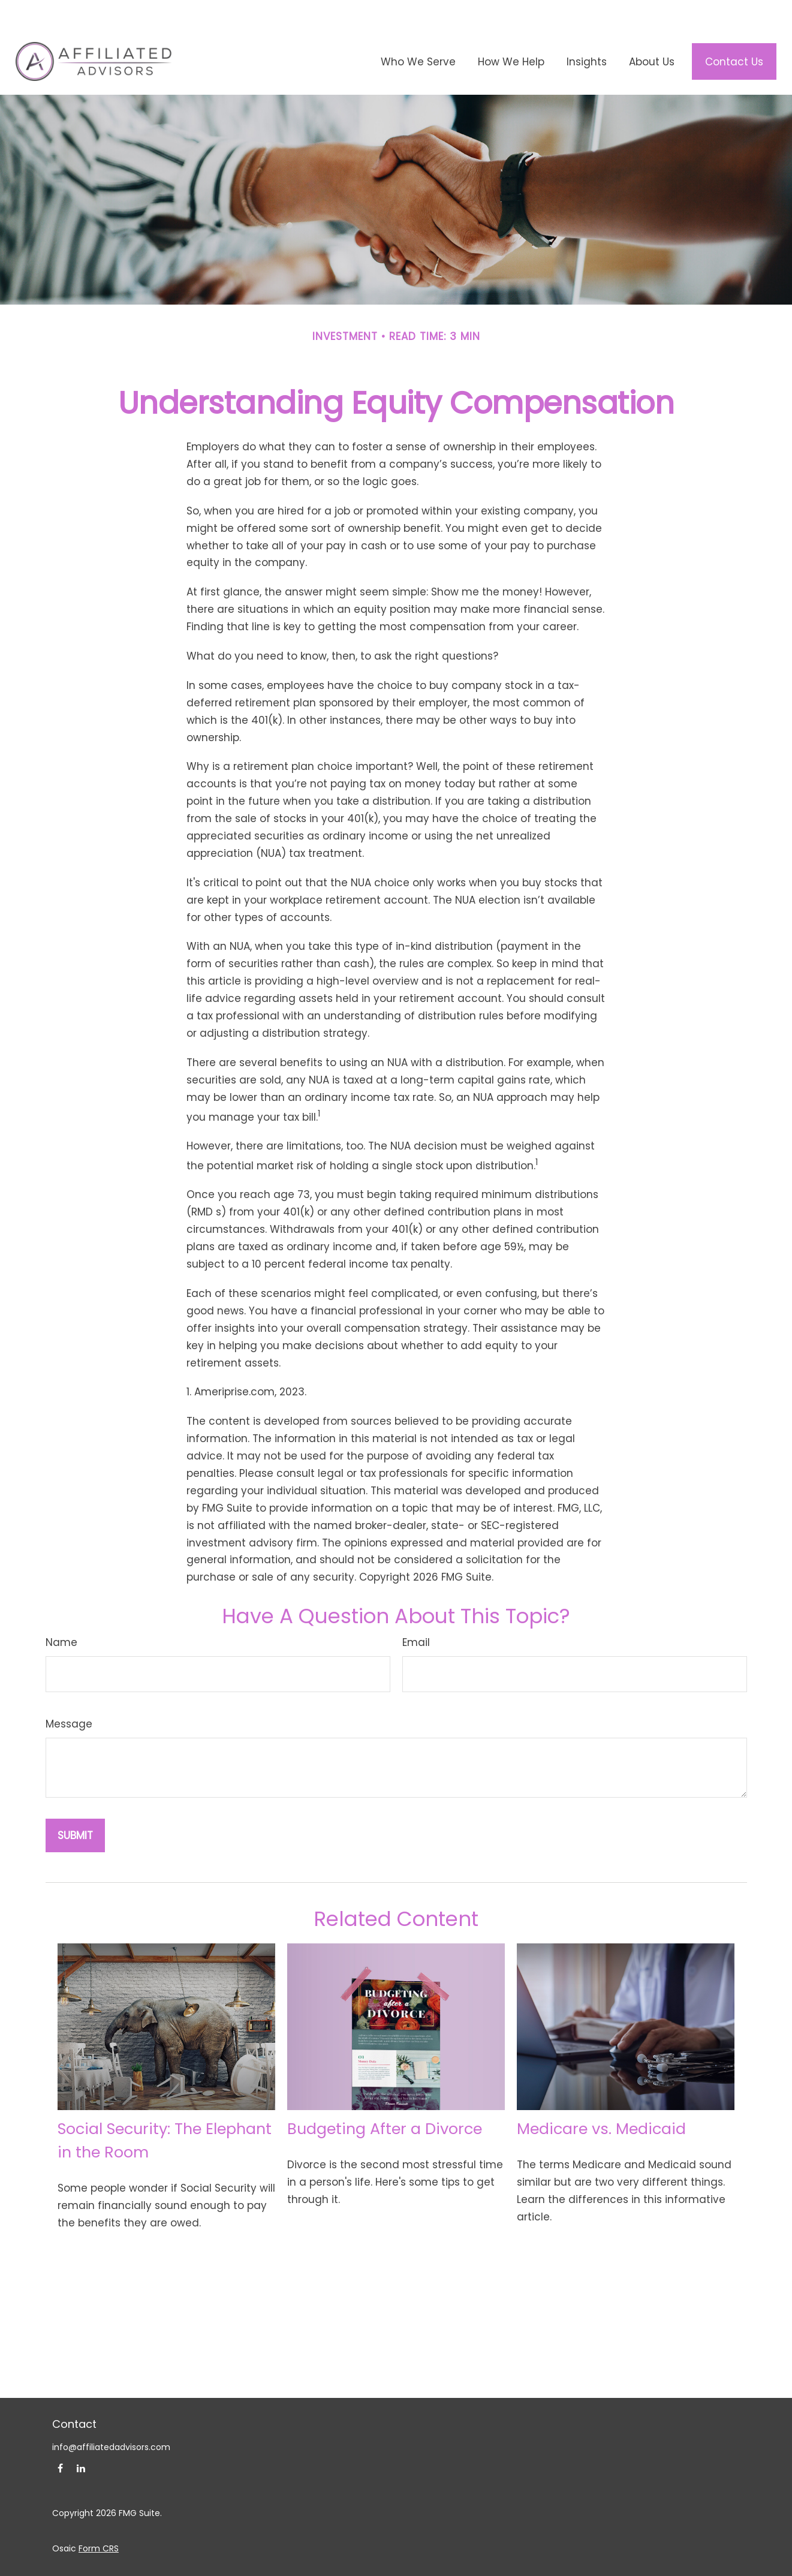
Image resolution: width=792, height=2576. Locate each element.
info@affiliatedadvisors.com (111, 2419)
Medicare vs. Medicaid (601, 2101)
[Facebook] (60, 2439)
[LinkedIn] (81, 2439)
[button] (418, 33)
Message (69, 1696)
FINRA (436, 2556)
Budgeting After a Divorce (384, 2101)
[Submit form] (75, 1807)
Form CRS (99, 2520)
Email (416, 1614)
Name (61, 1614)
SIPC (460, 2556)
